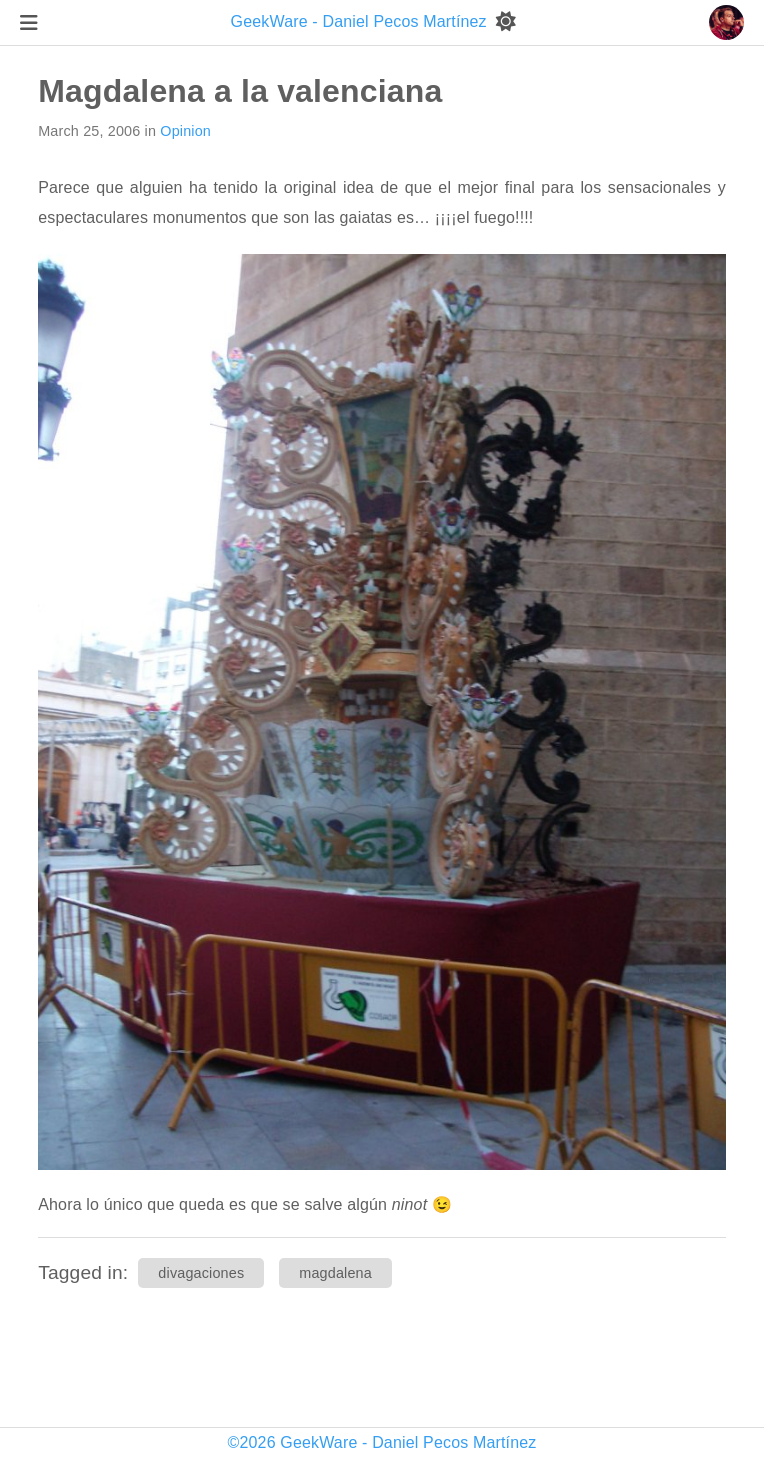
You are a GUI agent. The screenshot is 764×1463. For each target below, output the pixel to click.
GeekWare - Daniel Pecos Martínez (361, 21)
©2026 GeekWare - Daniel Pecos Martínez (382, 1442)
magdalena (335, 1273)
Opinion (185, 131)
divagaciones (201, 1273)
